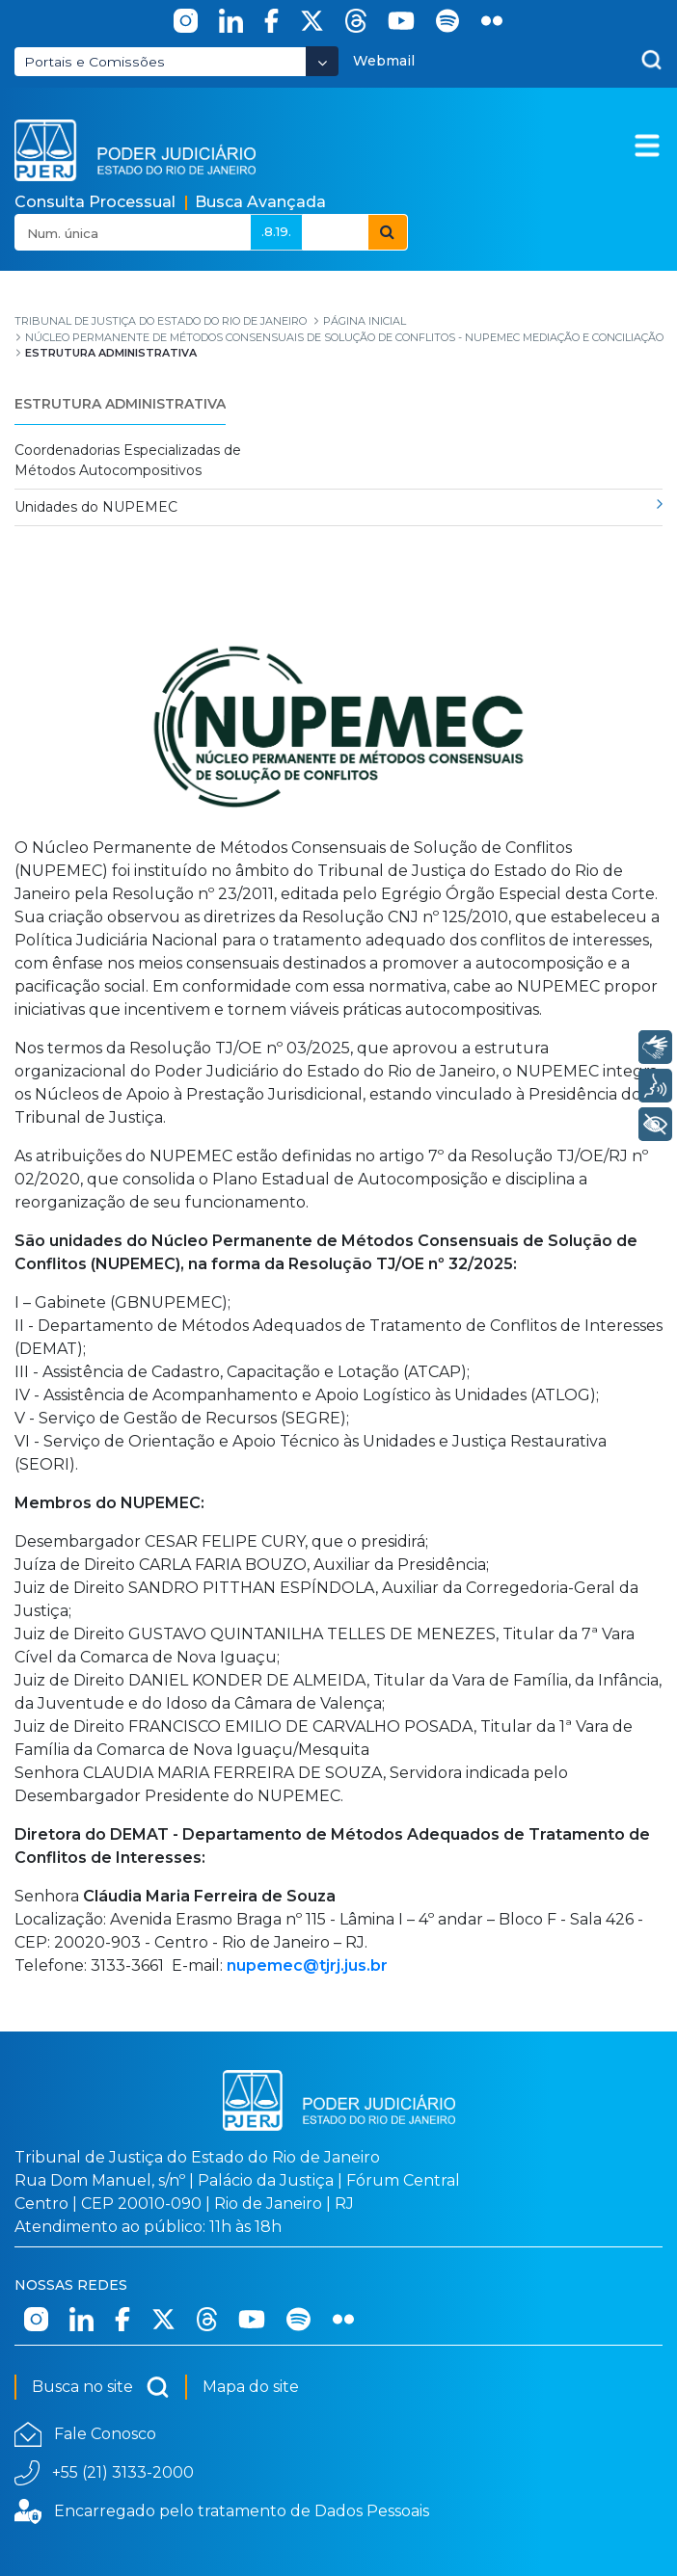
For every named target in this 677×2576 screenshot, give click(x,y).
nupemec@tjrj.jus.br (307, 1965)
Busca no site (101, 2387)
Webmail (384, 60)
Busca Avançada (260, 202)
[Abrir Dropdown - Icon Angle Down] (322, 61)
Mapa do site (251, 2386)
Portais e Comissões (94, 61)
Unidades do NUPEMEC (95, 507)
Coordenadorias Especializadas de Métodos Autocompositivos (127, 460)
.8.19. (276, 231)
